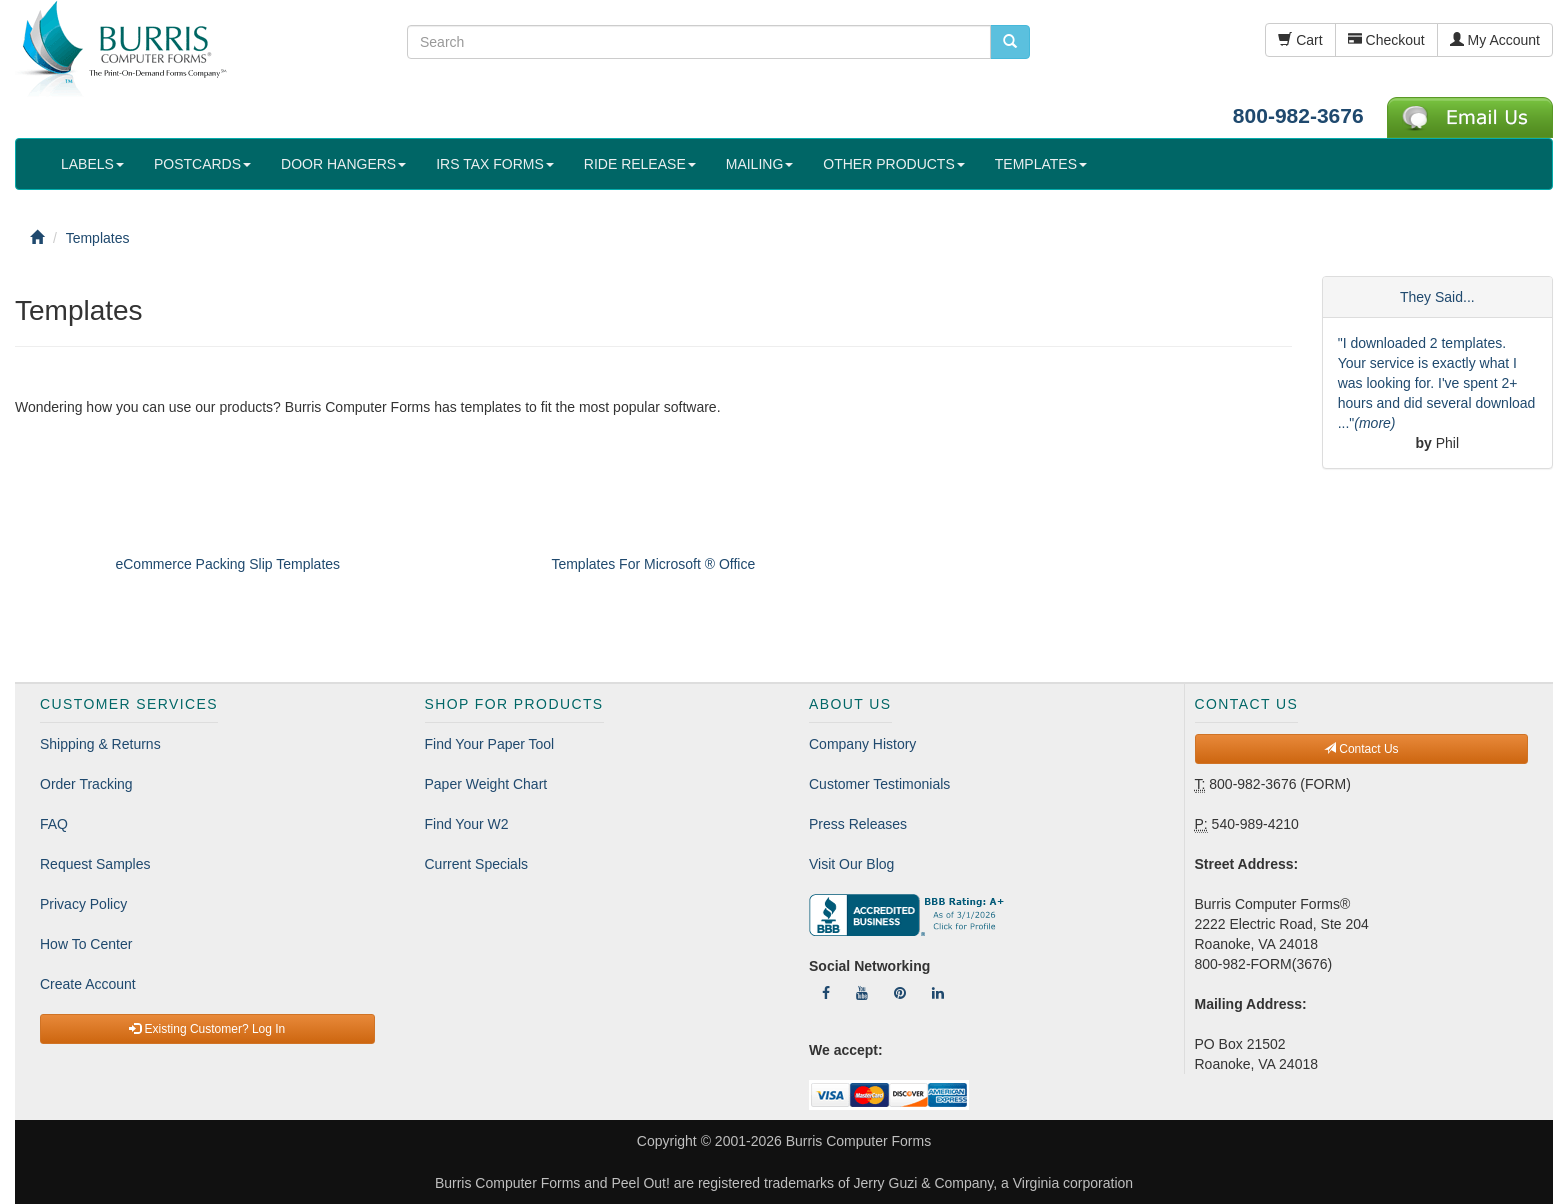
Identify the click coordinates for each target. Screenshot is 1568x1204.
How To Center (86, 944)
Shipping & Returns (100, 744)
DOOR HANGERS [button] (343, 164)
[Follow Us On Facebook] (826, 993)
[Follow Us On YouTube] (862, 993)
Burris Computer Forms (858, 1141)
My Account (1495, 40)
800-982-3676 (1298, 115)
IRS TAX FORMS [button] (495, 164)
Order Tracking (86, 784)
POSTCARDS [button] (202, 164)
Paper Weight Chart (486, 784)
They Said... (1437, 297)
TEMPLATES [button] (1041, 164)
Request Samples (95, 864)
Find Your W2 (467, 824)
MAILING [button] (760, 164)
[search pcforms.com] (1010, 42)
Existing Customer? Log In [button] (207, 1029)
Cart (1300, 40)
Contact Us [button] (1361, 749)
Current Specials (477, 864)
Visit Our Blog (851, 864)
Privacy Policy (83, 904)
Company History (862, 744)
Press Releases (858, 824)
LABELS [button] (92, 164)
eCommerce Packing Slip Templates (227, 564)
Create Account (88, 984)
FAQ (54, 824)
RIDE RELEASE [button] (640, 164)
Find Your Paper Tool (490, 744)
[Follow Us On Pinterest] (900, 993)
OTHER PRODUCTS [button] (893, 164)
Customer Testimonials (879, 784)
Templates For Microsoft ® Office (653, 564)
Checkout (1386, 40)
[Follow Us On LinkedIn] (938, 993)
